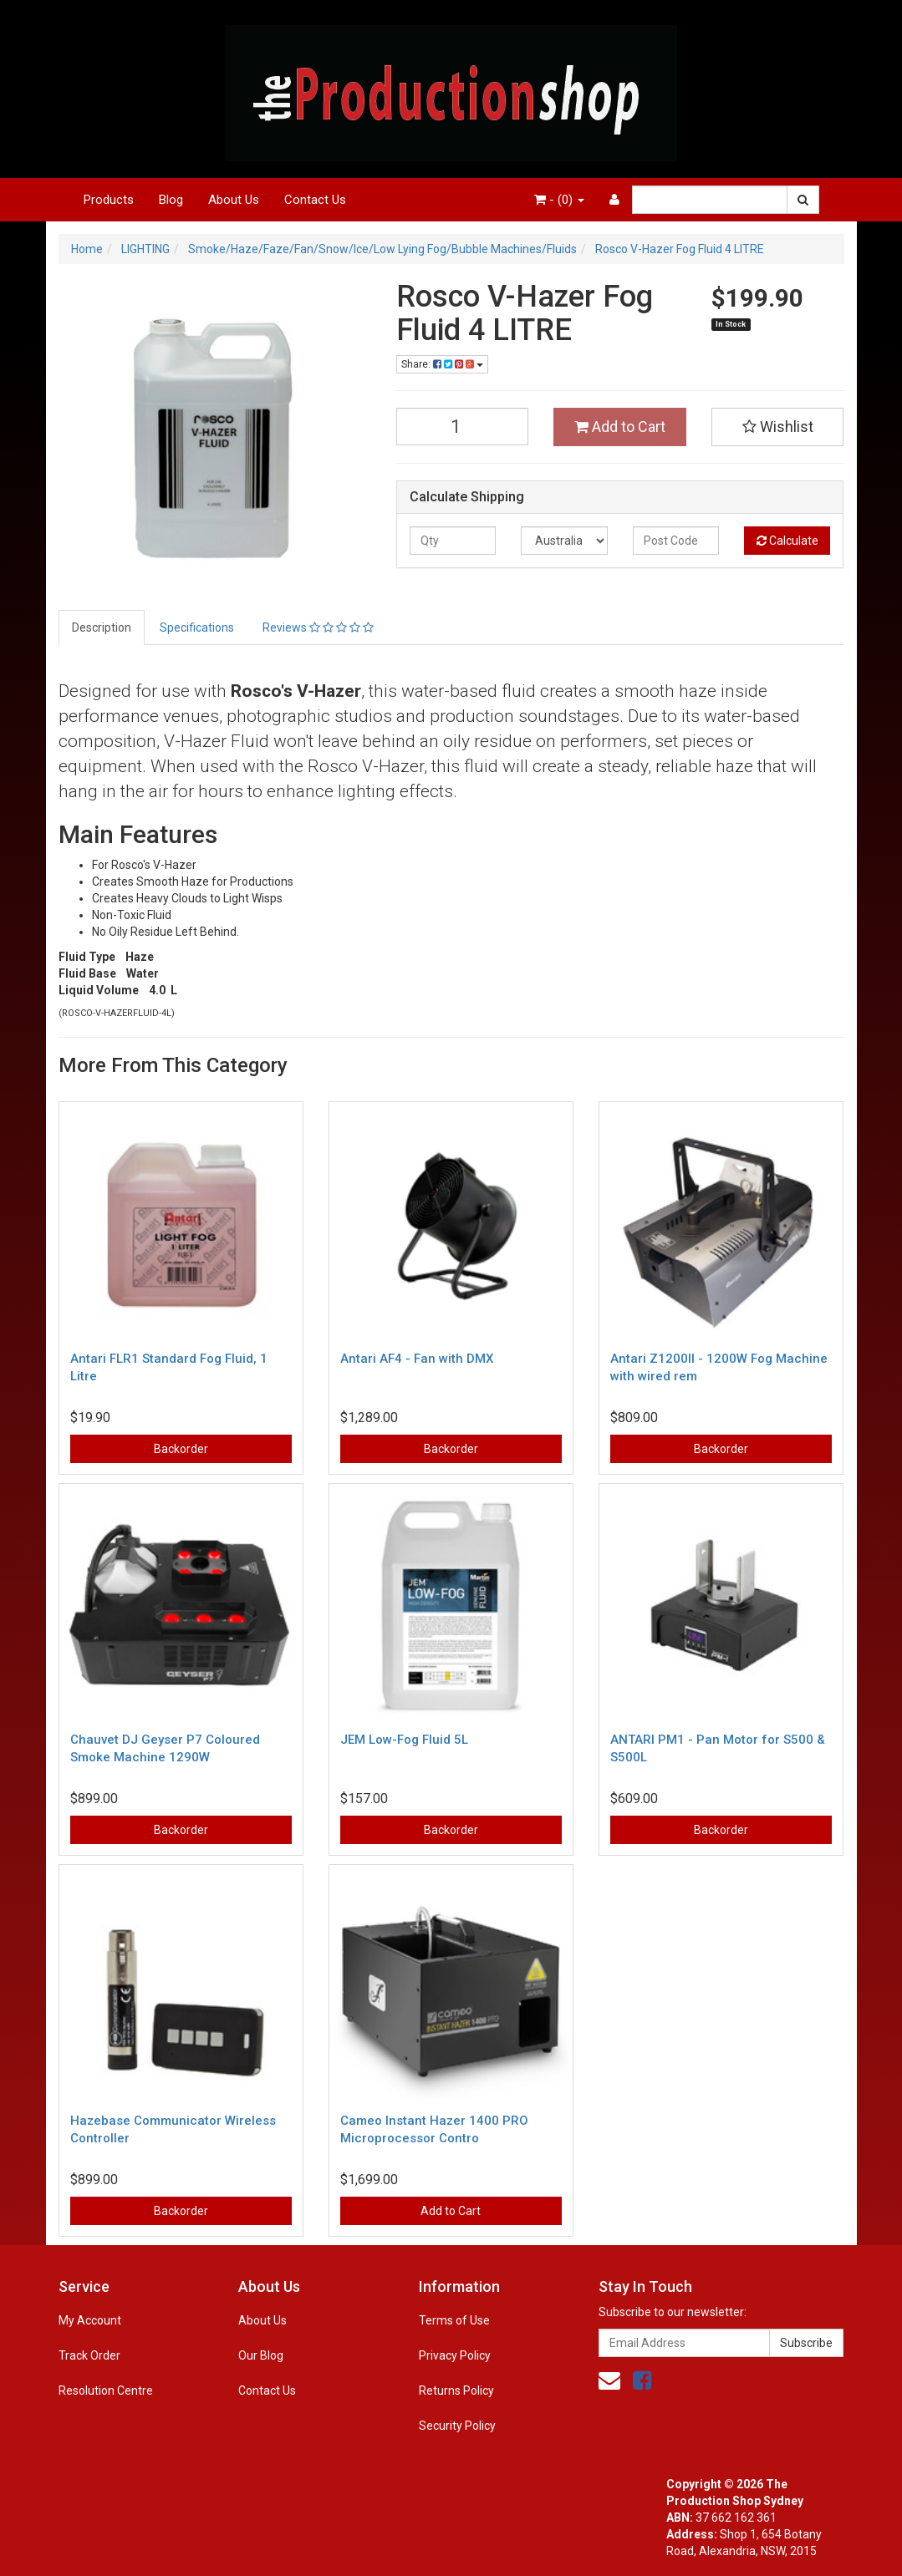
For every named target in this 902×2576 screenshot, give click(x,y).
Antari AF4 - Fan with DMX (416, 1358)
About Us (233, 199)
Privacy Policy (455, 2355)
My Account (90, 2320)
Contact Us (315, 199)
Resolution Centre (106, 2390)
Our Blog (260, 2355)
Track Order (89, 2355)
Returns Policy (456, 2390)
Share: (442, 364)
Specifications (197, 627)
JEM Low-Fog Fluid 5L (404, 1739)
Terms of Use (454, 2320)
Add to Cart (619, 426)
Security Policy (457, 2425)
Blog (171, 199)
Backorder (181, 1449)
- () (559, 199)
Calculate (787, 540)
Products (109, 199)
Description (101, 627)
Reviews (318, 627)
